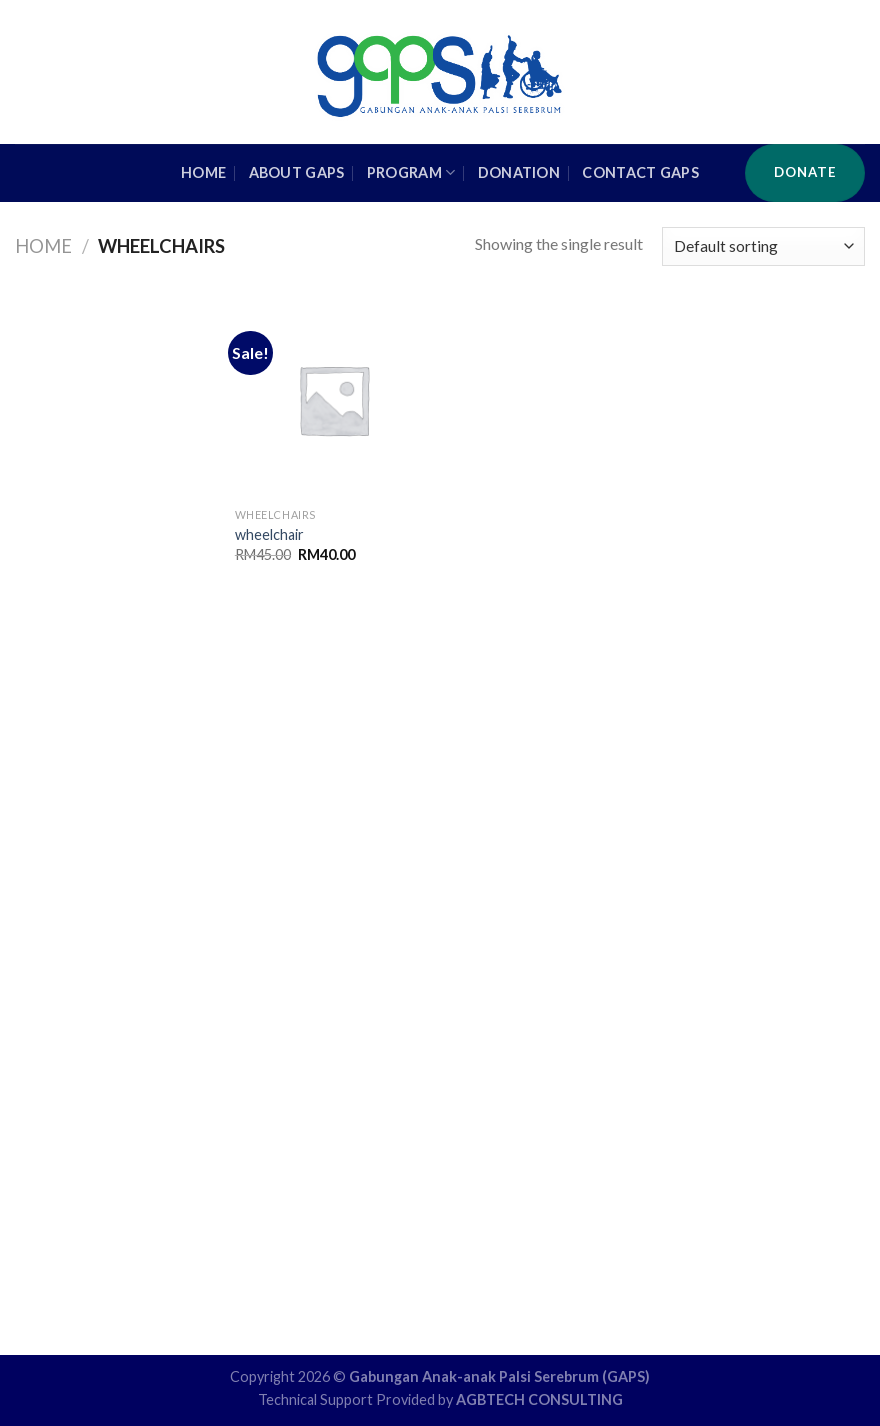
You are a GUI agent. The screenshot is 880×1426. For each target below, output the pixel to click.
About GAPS (297, 172)
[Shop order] (763, 246)
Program (411, 172)
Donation (519, 172)
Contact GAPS (640, 172)
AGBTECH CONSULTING (539, 1399)
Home (43, 246)
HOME (203, 172)
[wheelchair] (333, 399)
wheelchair (269, 534)
